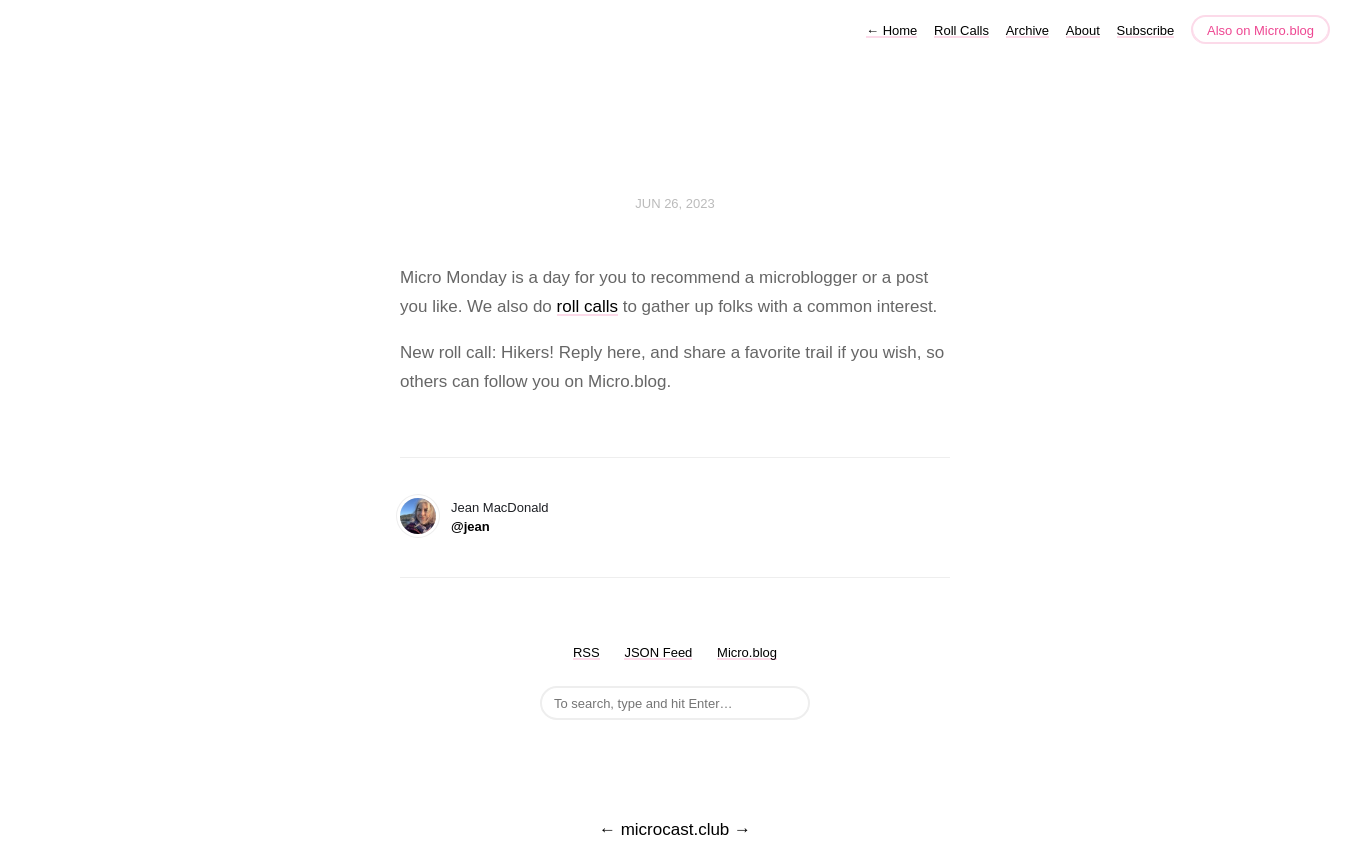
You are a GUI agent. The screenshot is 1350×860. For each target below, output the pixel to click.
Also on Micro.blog (1260, 30)
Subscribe (1146, 30)
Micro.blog (747, 652)
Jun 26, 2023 (675, 203)
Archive (1027, 30)
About (1083, 30)
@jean (470, 526)
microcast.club (675, 829)
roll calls (587, 306)
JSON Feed (658, 652)
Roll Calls (961, 30)
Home (891, 30)
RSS (586, 652)
